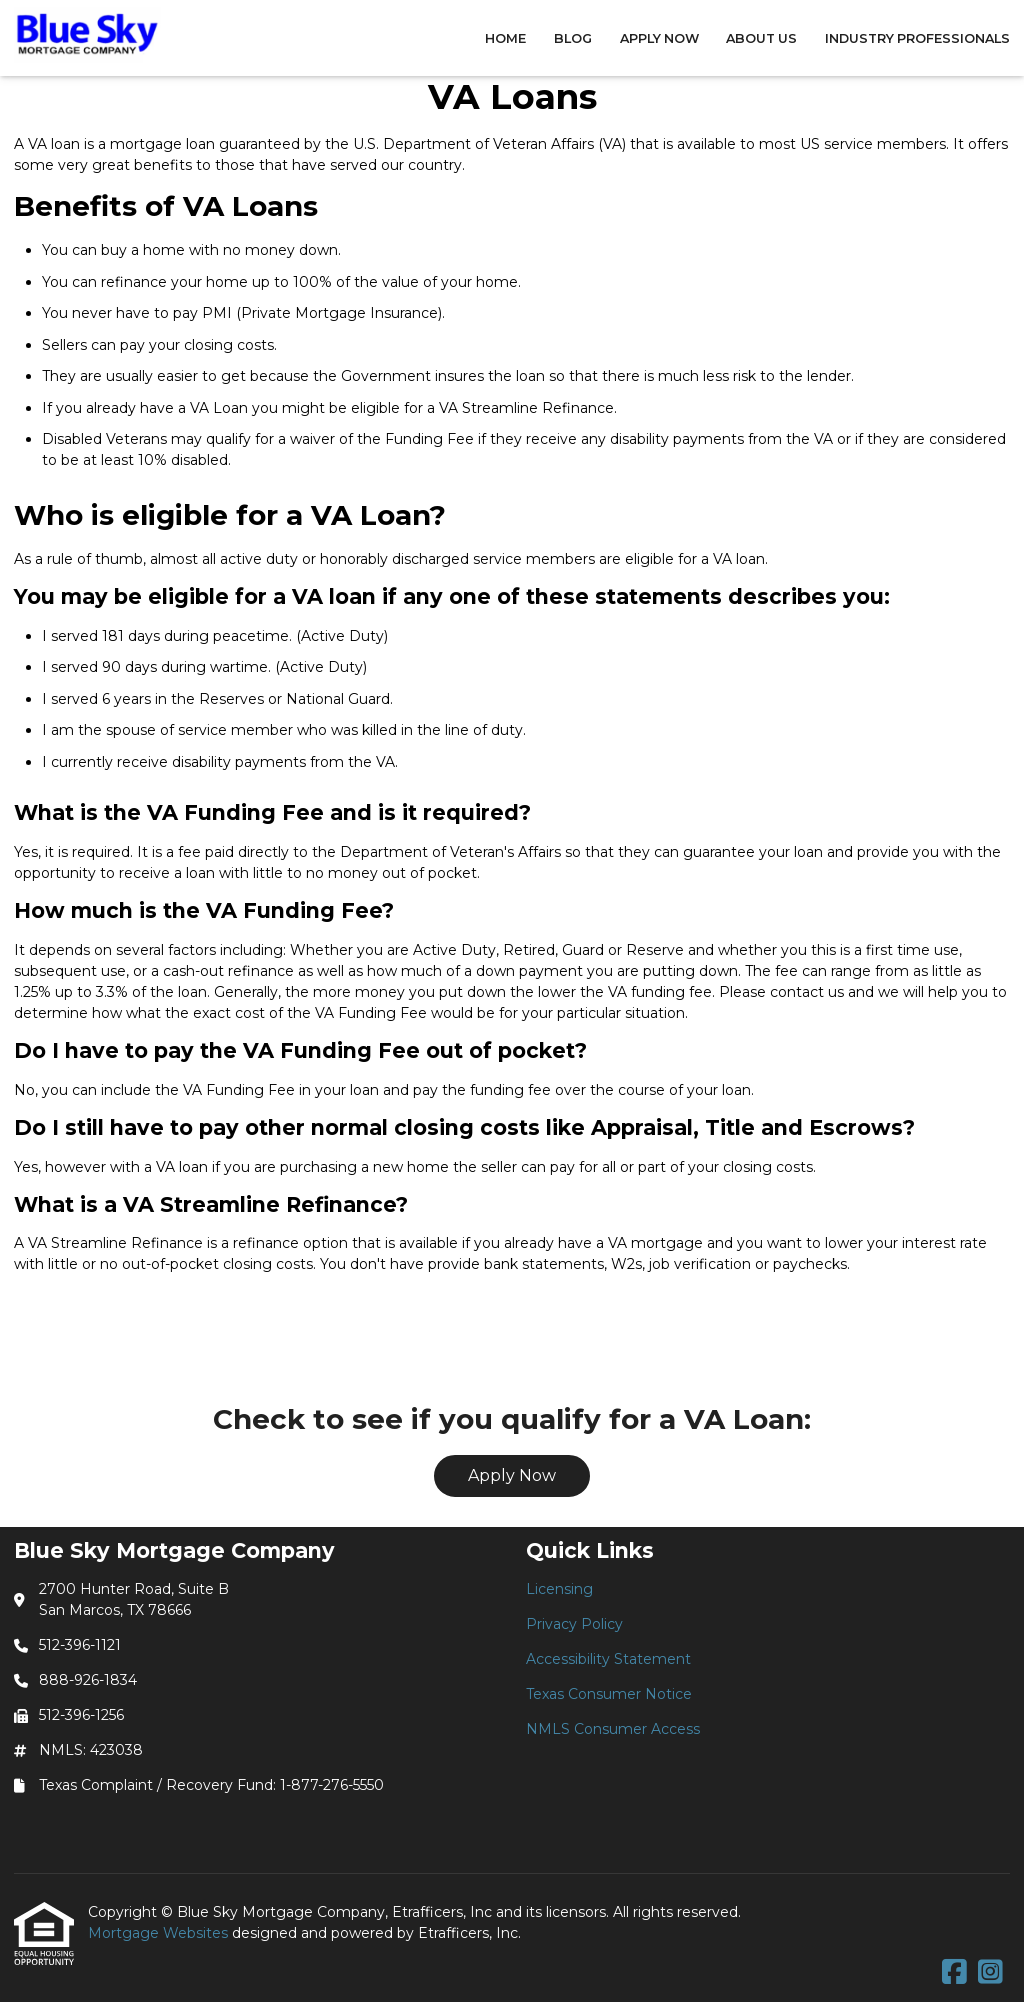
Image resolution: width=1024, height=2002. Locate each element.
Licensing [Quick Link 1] (559, 1589)
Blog (573, 38)
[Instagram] (990, 1973)
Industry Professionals (917, 38)
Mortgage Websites (160, 1933)
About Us (761, 38)
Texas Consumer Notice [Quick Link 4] (609, 1694)
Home (505, 38)
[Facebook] (954, 1973)
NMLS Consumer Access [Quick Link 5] (613, 1729)
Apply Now (659, 38)
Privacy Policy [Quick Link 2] (574, 1624)
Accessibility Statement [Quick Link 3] (608, 1659)
